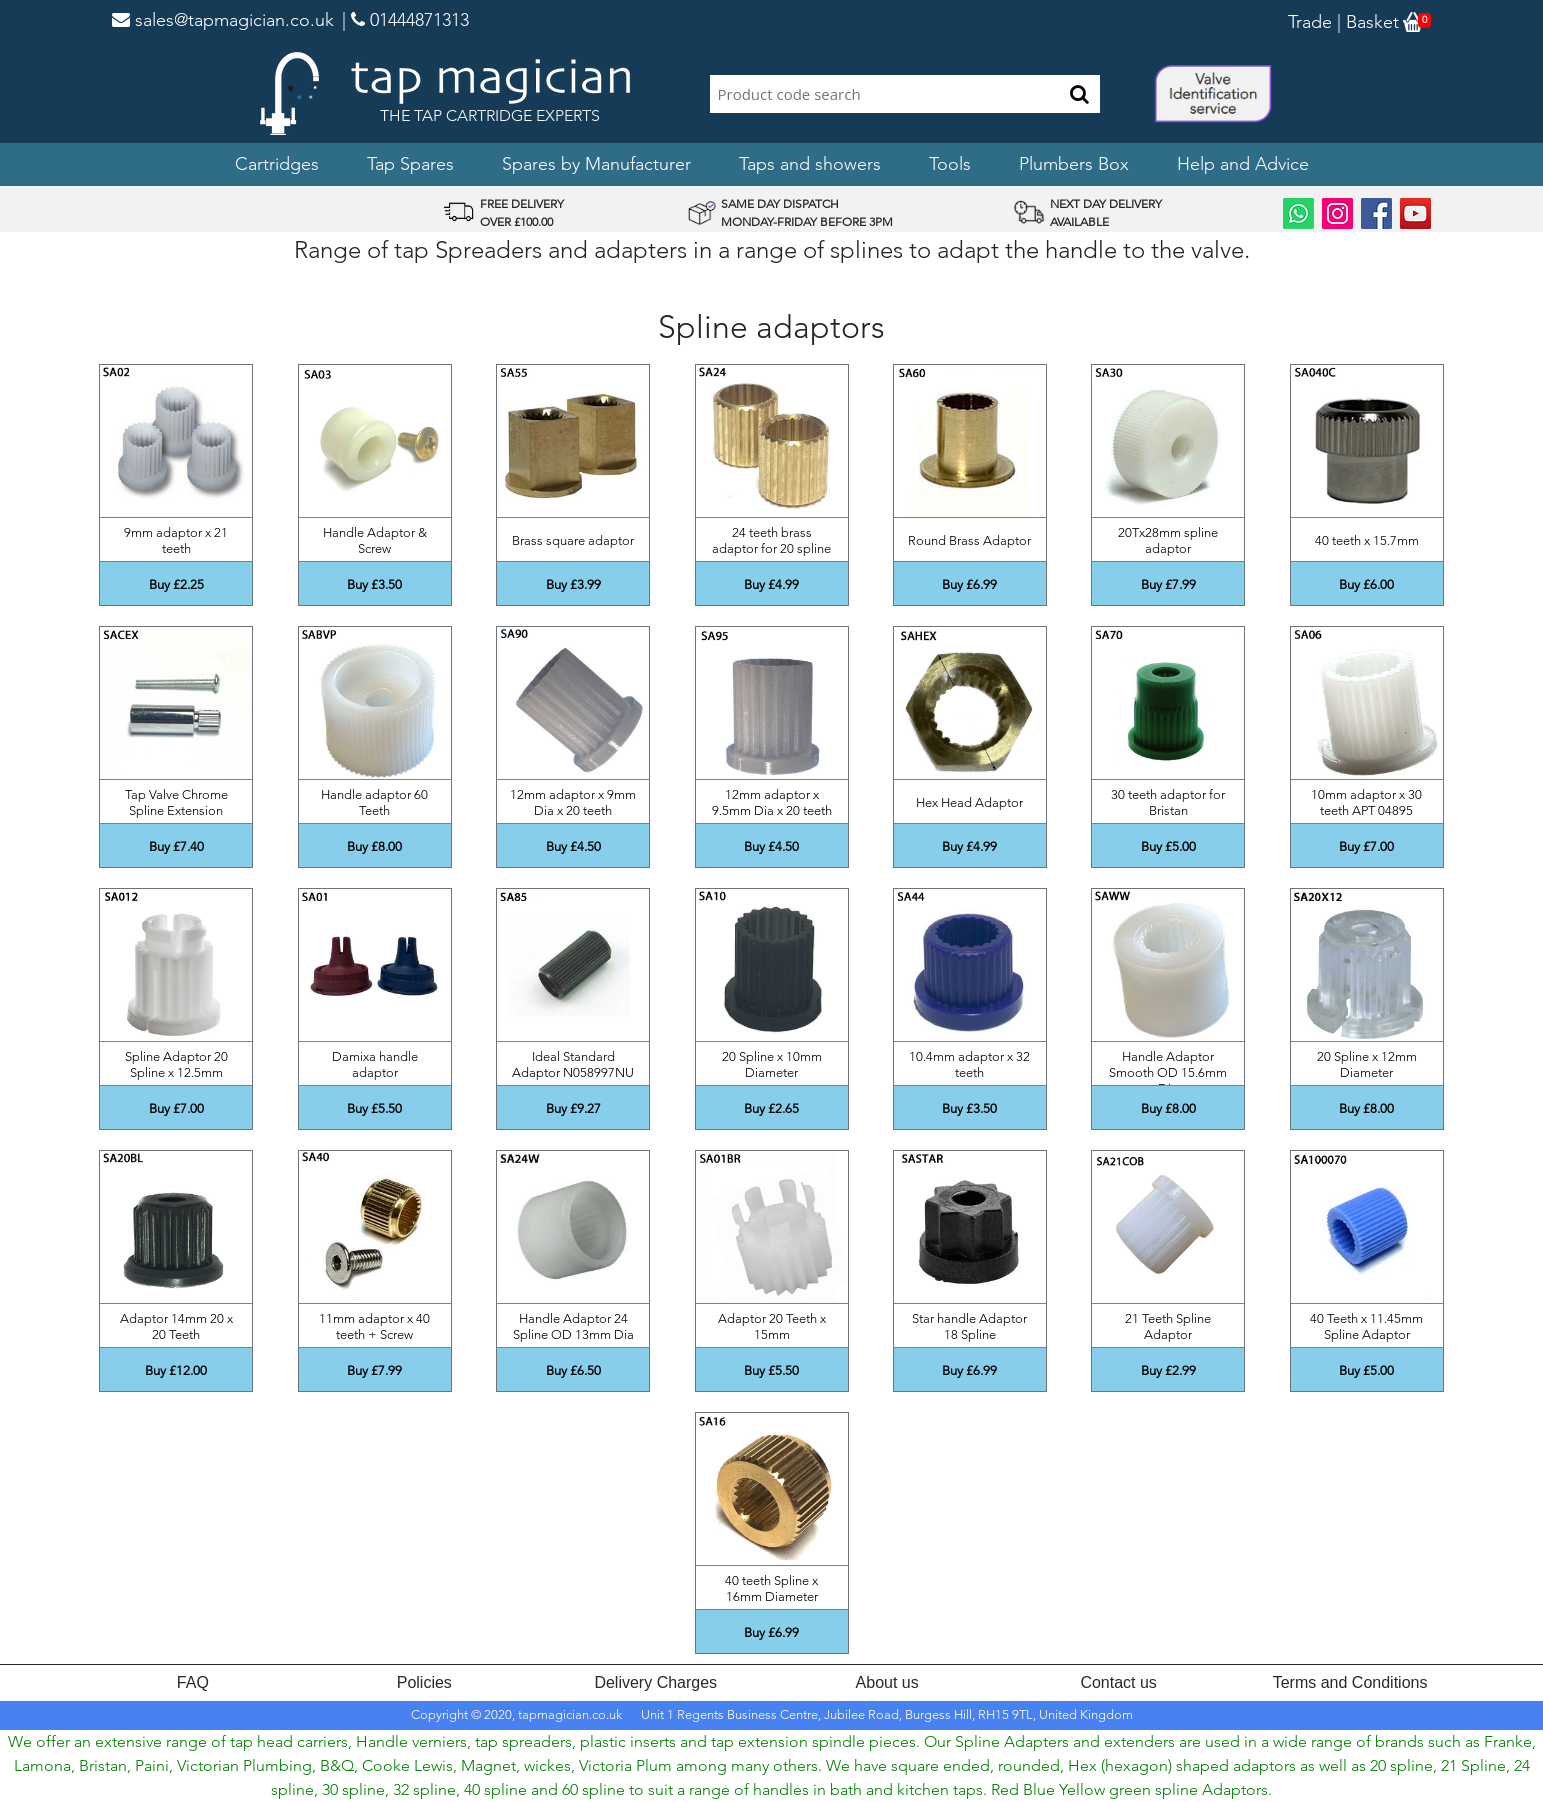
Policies (424, 1682)
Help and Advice (1243, 164)
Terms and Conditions (1350, 1682)
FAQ (193, 1682)
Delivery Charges (655, 1682)
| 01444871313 (405, 20)
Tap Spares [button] (410, 164)
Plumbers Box (1074, 164)
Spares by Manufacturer (596, 164)
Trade (1310, 22)
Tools (950, 164)
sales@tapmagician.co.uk (223, 20)
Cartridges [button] (277, 164)
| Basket (1365, 22)
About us (887, 1682)
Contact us (1118, 1682)
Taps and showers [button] (810, 164)
